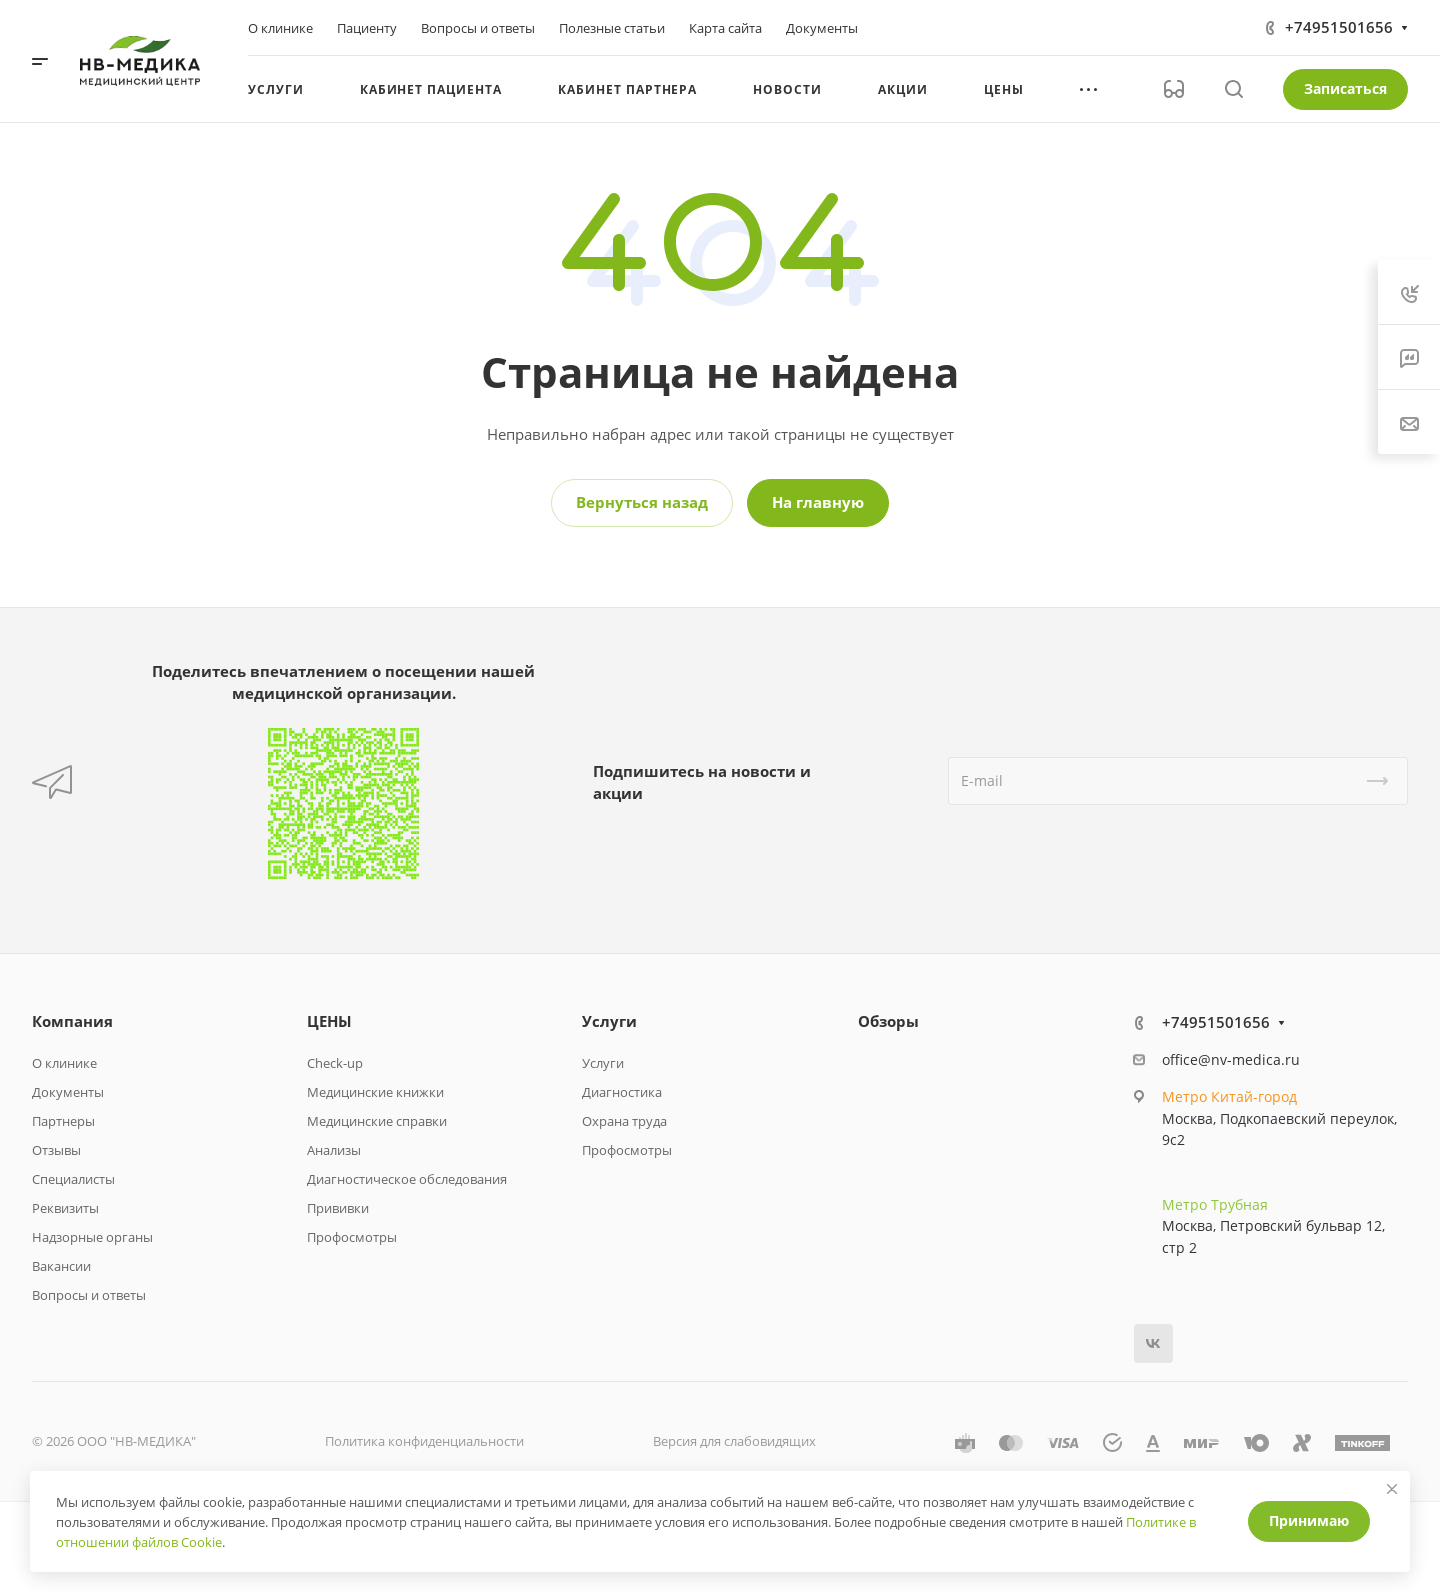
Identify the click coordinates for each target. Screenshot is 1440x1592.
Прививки (338, 1208)
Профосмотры (352, 1237)
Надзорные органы (92, 1237)
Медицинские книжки (375, 1092)
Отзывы (56, 1150)
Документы (68, 1092)
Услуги (609, 1021)
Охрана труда (624, 1121)
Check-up (335, 1063)
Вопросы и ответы (89, 1295)
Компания (72, 1021)
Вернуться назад (642, 502)
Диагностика (622, 1092)
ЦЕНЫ (329, 1021)
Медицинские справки (377, 1121)
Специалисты (73, 1179)
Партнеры (63, 1121)
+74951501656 (1339, 27)
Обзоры (888, 1021)
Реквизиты (65, 1208)
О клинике (64, 1063)
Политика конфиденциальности (424, 1441)
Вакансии (61, 1266)
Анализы (334, 1150)
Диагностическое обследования (407, 1179)
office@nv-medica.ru (1231, 1059)
